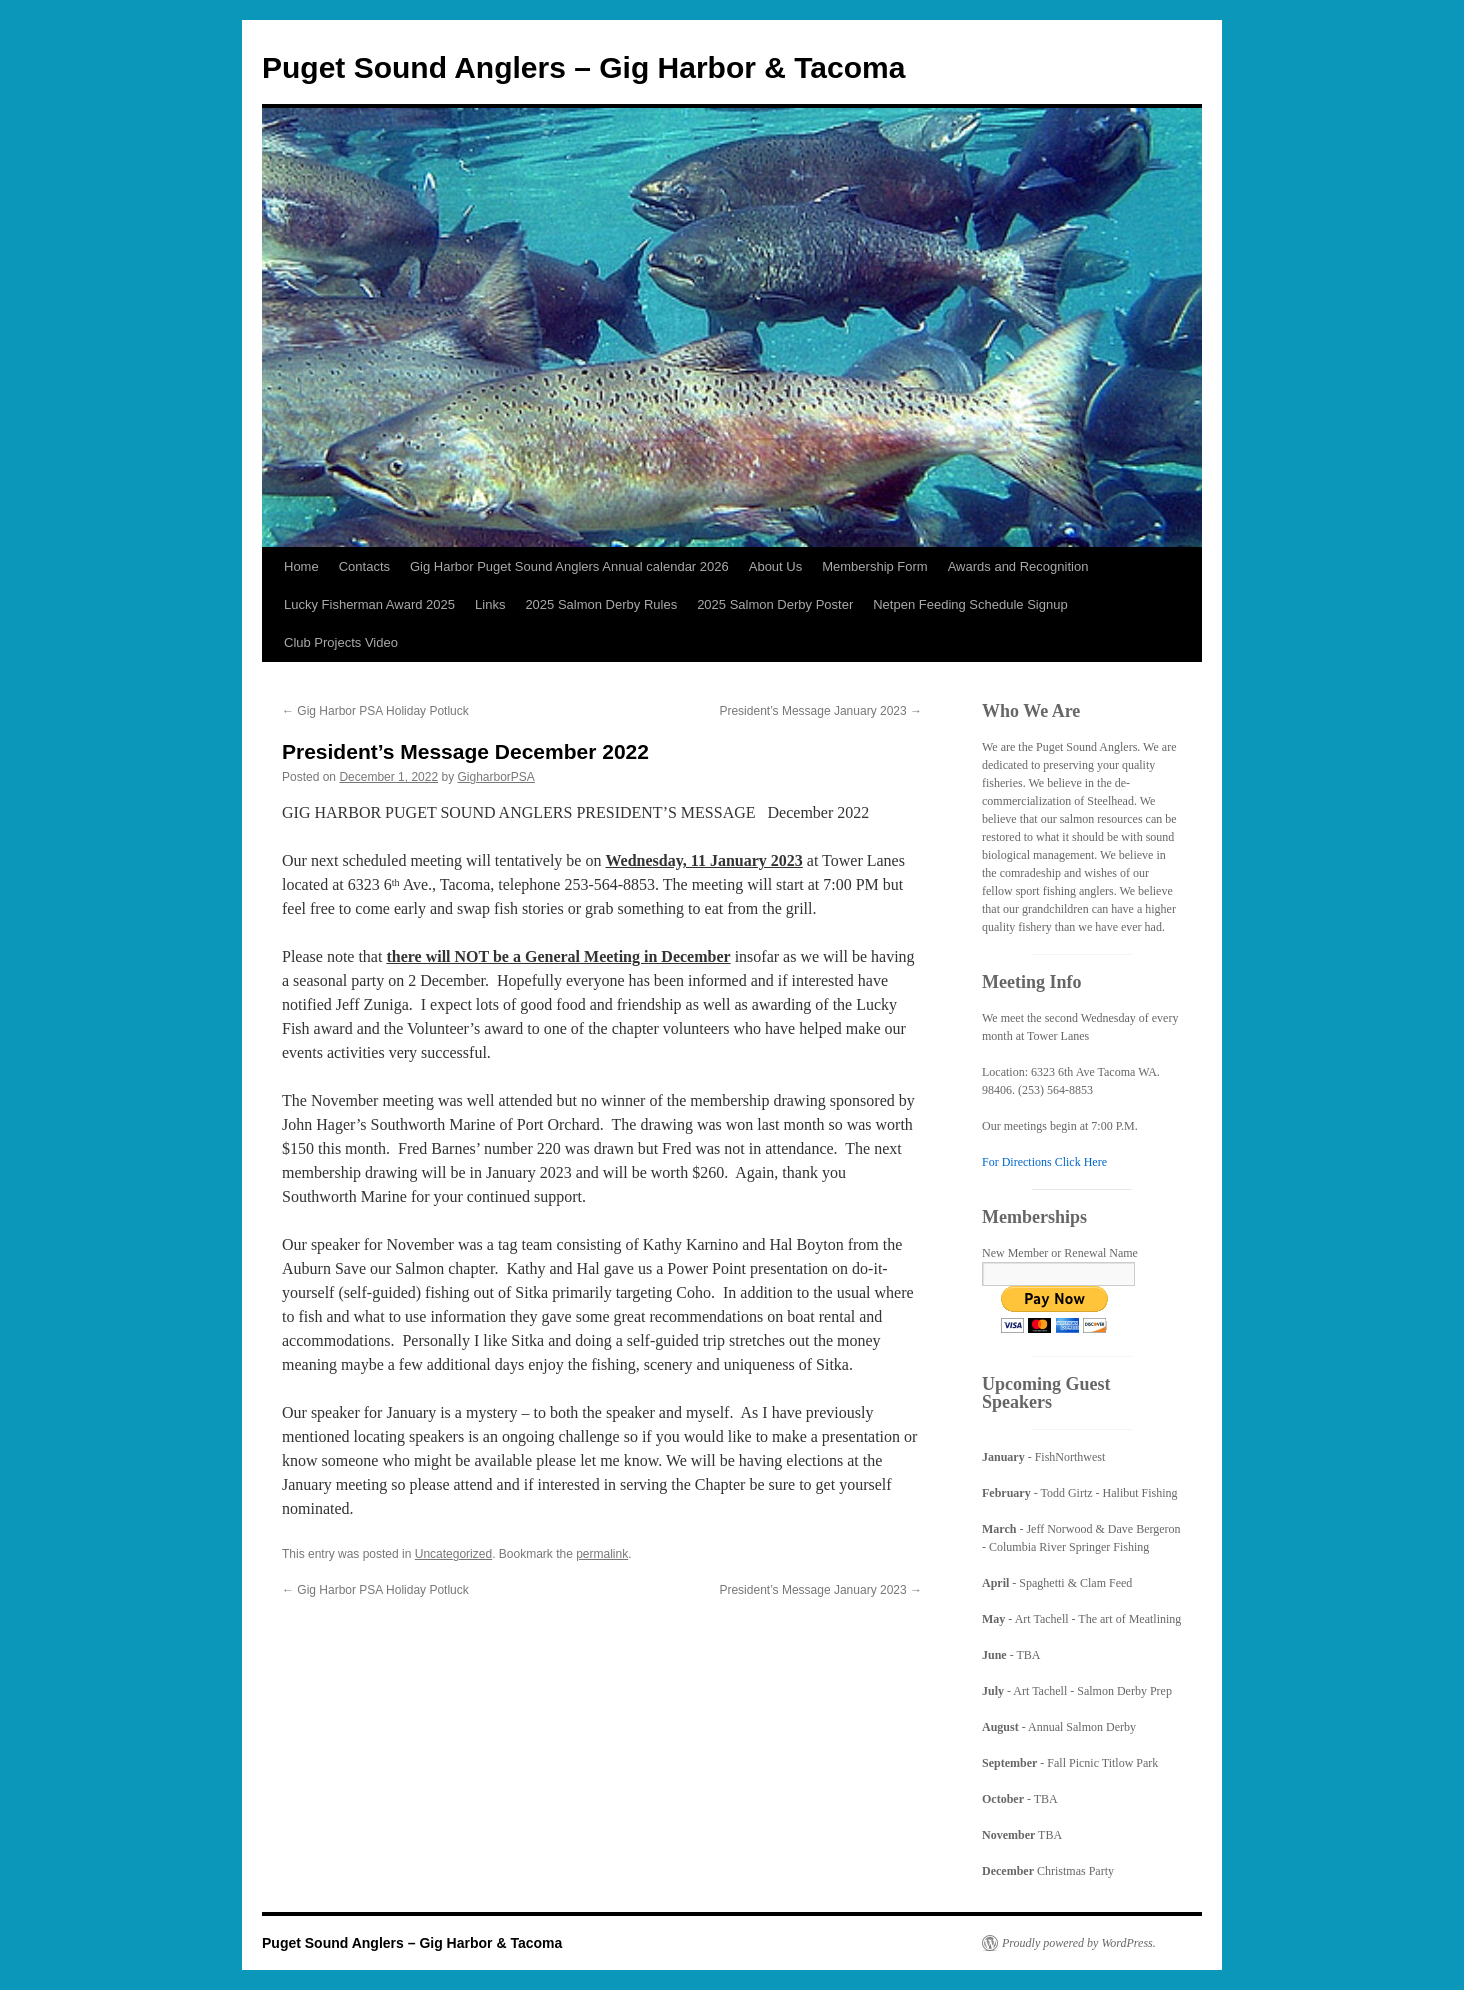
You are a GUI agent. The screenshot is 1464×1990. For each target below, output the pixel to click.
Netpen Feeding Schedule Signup (970, 604)
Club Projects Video (341, 642)
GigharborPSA (496, 777)
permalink (602, 1554)
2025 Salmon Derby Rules (601, 604)
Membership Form (874, 566)
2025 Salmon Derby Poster (775, 604)
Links (490, 604)
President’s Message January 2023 (820, 711)
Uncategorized (453, 1554)
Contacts (364, 566)
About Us (775, 566)
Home (301, 566)
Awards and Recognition (1018, 566)
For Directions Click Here (1044, 1162)
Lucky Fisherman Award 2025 (369, 604)
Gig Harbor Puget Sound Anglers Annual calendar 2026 (569, 566)
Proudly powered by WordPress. (1079, 1943)
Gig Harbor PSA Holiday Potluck (375, 711)
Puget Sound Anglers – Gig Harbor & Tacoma (583, 67)
